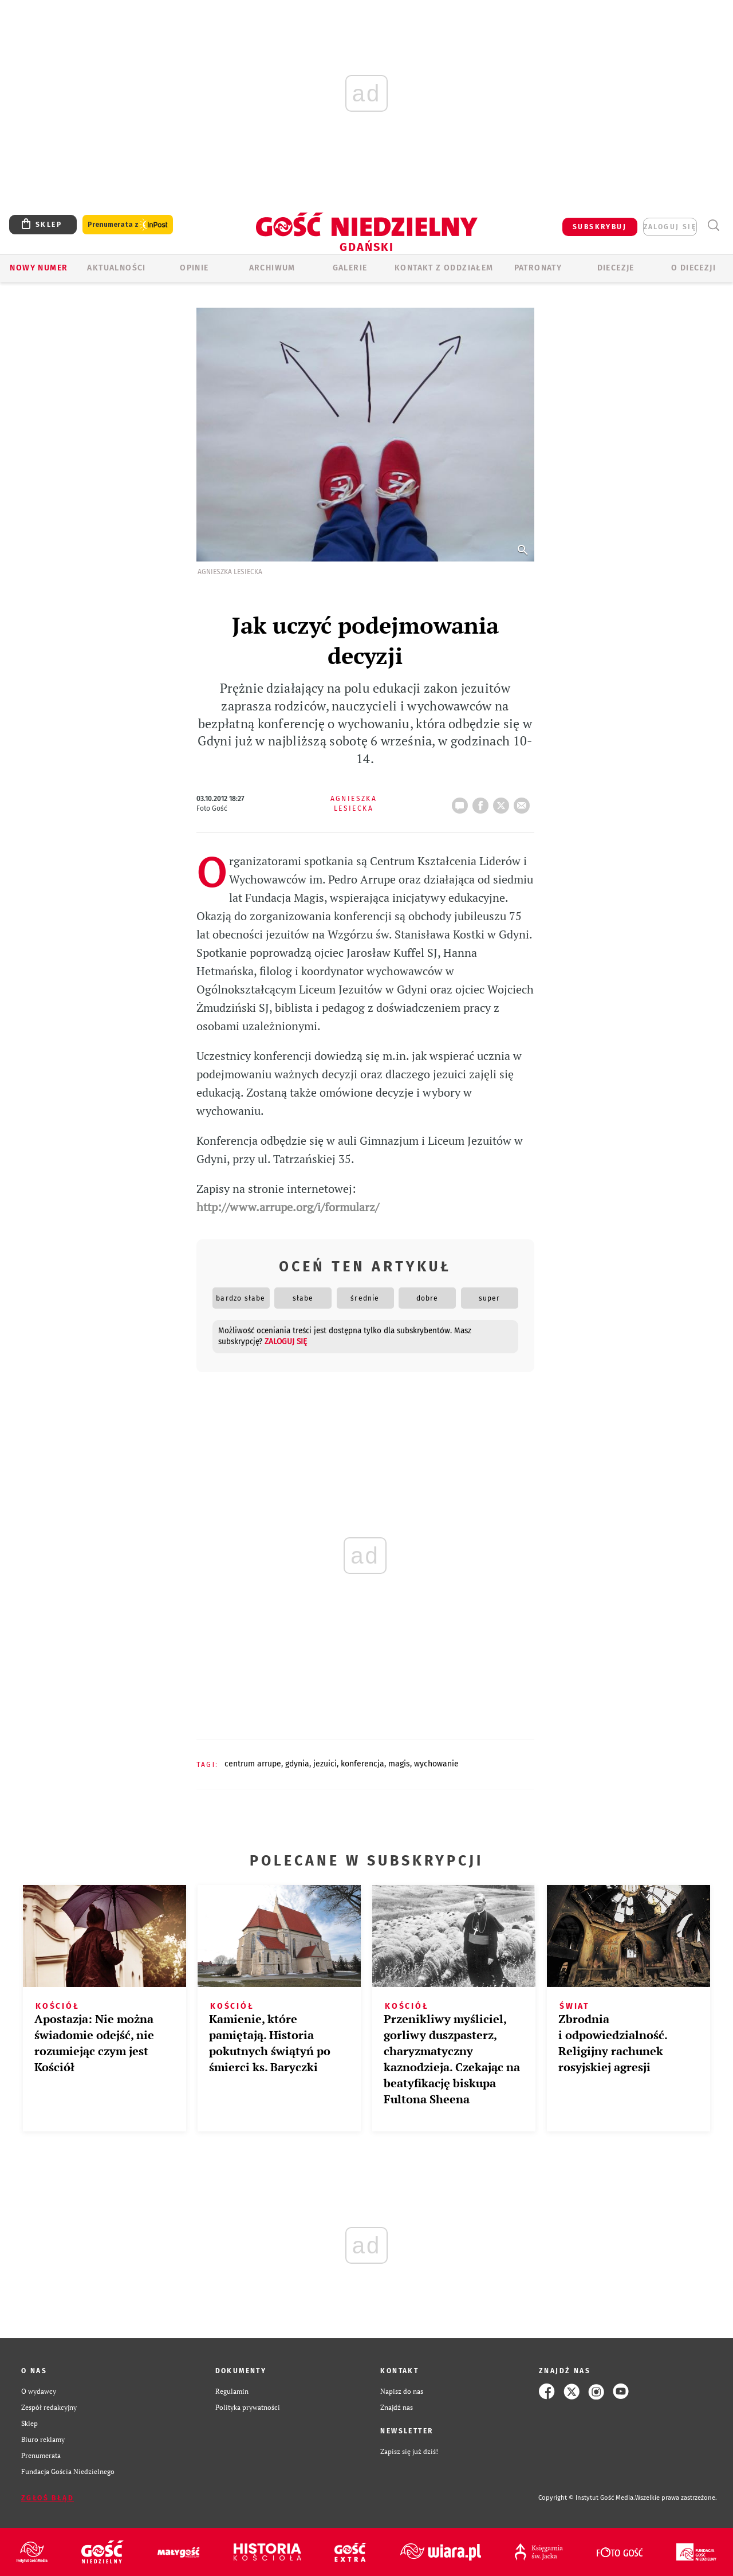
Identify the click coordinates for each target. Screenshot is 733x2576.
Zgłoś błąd (47, 2498)
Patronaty (538, 268)
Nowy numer (39, 268)
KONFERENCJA (362, 1764)
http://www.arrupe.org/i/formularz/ (287, 1207)
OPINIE (194, 268)
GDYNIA (297, 1764)
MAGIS (399, 1764)
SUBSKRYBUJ (599, 227)
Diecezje (616, 268)
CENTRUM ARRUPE (252, 1764)
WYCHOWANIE (436, 1764)
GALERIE (350, 268)
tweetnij (503, 802)
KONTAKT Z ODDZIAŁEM (444, 268)
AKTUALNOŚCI (116, 268)
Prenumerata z (128, 224)
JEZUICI (325, 1764)
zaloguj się (670, 227)
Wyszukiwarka (713, 225)
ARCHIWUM (272, 268)
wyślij (524, 802)
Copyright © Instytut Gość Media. (586, 2498)
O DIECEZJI (693, 268)
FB (482, 802)
